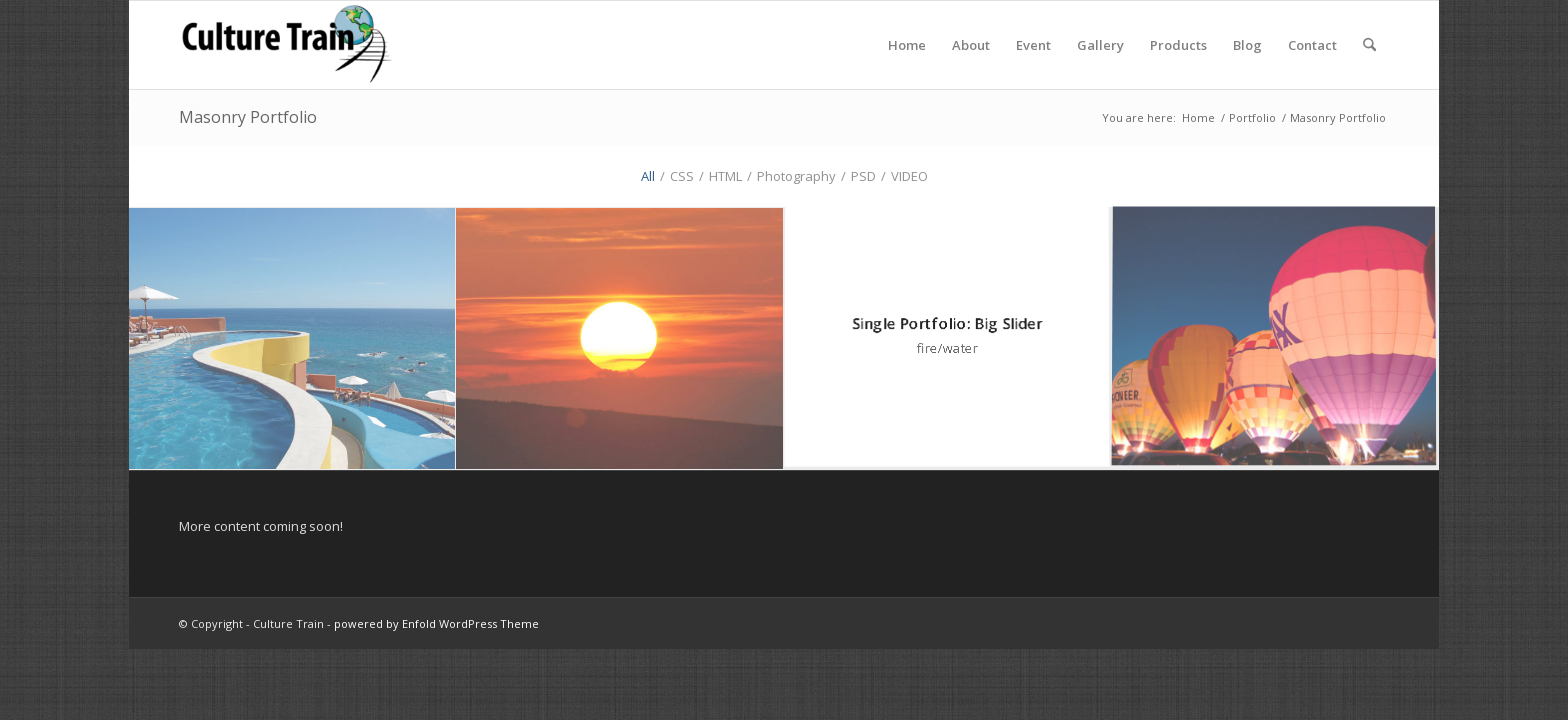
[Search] (1369, 45)
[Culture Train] (286, 45)
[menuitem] (907, 45)
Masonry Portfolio (248, 117)
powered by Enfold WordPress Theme (436, 623)
